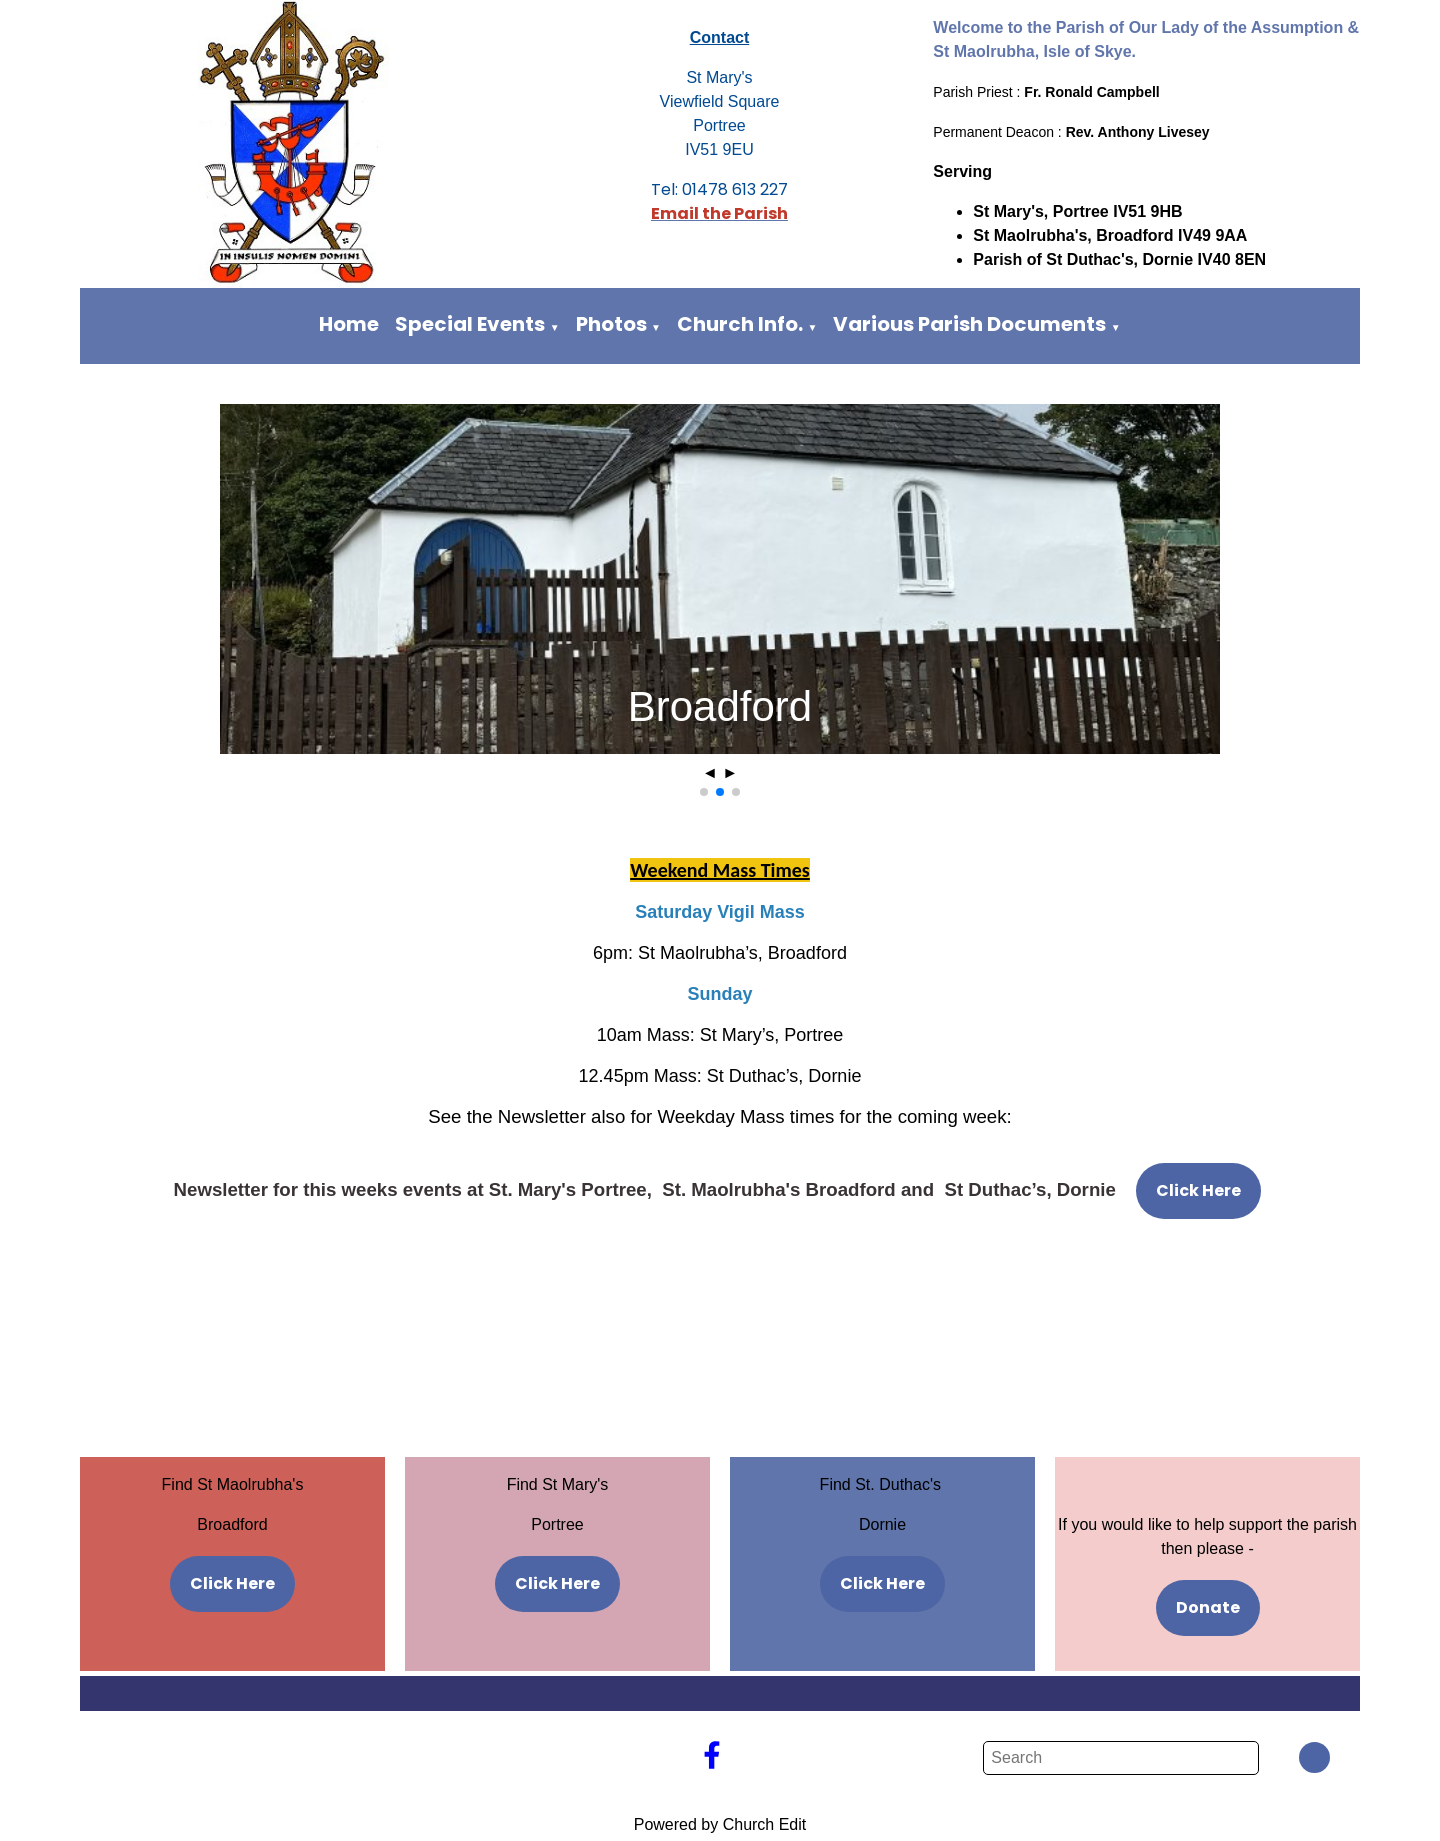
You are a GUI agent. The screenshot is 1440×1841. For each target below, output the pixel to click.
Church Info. (740, 324)
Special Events (470, 324)
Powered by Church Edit (720, 1824)
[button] (704, 792)
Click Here (1198, 1190)
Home (349, 324)
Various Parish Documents (969, 324)
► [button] (730, 772)
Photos (611, 324)
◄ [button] (710, 772)
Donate (1208, 1607)
